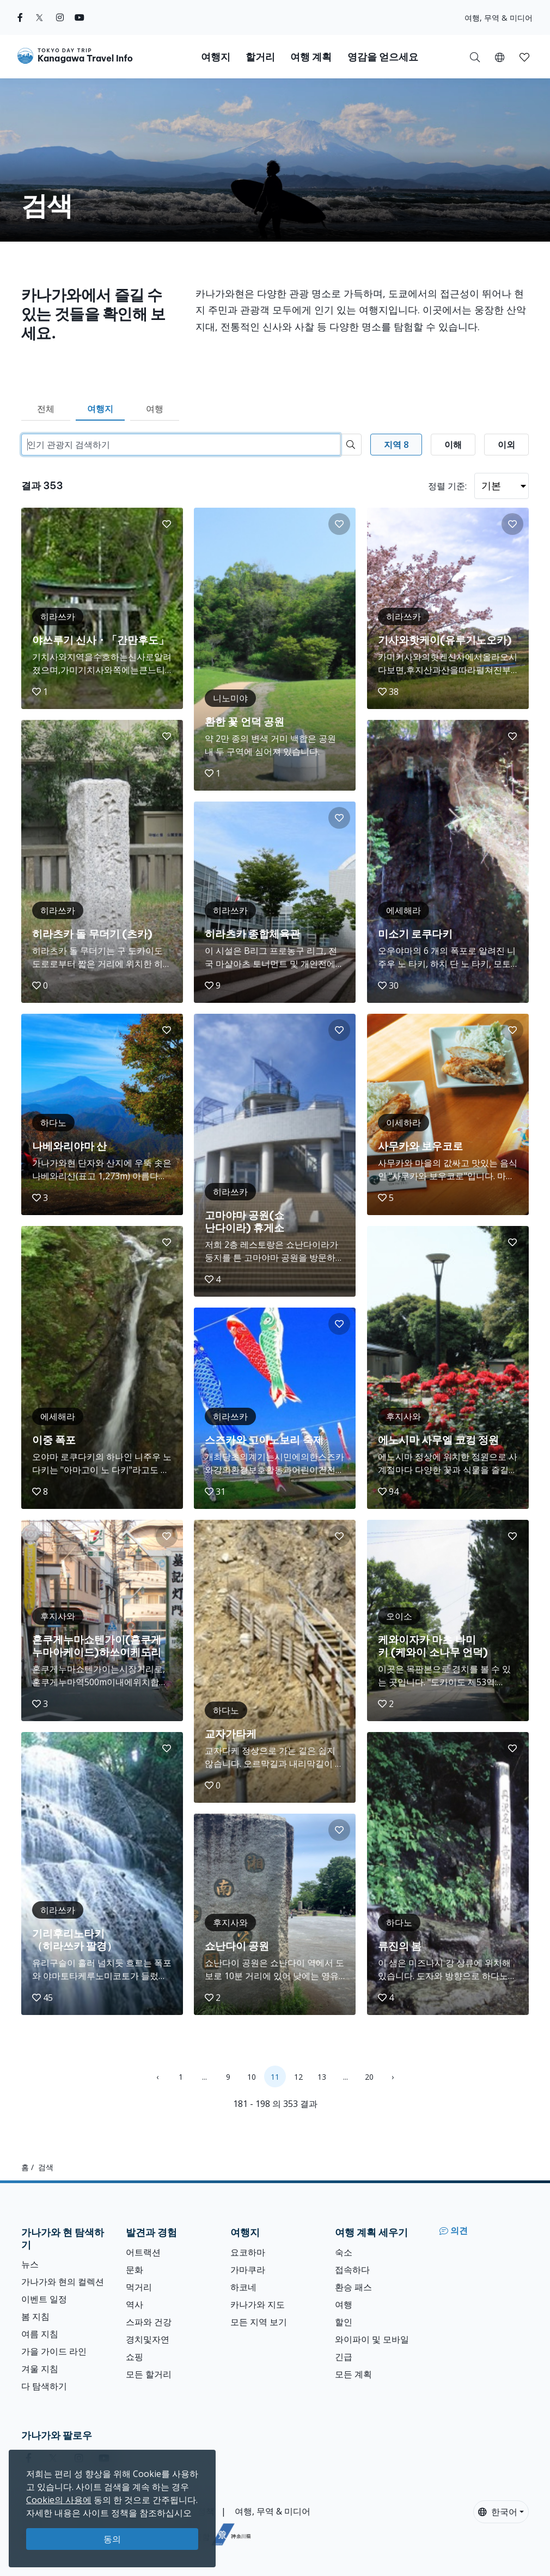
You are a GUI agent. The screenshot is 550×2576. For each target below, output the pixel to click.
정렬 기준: (447, 486)
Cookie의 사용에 (58, 2500)
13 (321, 2077)
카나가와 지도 (257, 2304)
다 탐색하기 (44, 2386)
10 (251, 2077)
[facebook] (20, 17)
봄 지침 (35, 2316)
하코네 (243, 2287)
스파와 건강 (149, 2322)
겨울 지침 (39, 2369)
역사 (134, 2304)
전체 (45, 409)
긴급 (343, 2357)
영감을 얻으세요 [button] (382, 57)
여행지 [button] (215, 57)
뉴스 (30, 2264)
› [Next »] (393, 2077)
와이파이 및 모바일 (372, 2339)
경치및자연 (147, 2339)
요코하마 (247, 2252)
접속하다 (352, 2270)
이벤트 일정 (44, 2299)
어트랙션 (143, 2252)
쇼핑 (134, 2357)
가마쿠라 (247, 2270)
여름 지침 (39, 2334)
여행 (154, 409)
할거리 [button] (260, 57)
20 (369, 2077)
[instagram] (60, 17)
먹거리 (139, 2287)
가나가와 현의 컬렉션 (62, 2282)
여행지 (100, 409)
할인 (343, 2322)
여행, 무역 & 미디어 (499, 18)
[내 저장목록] (524, 56)
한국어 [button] (497, 2512)
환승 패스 (353, 2287)
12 (298, 2077)
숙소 (343, 2252)
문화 (134, 2270)
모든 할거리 (149, 2374)
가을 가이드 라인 (54, 2351)
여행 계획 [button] (311, 57)
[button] (499, 56)
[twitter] (39, 17)
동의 (112, 2539)
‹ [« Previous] (157, 2077)
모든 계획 (353, 2374)
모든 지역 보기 (258, 2322)
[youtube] (79, 17)
